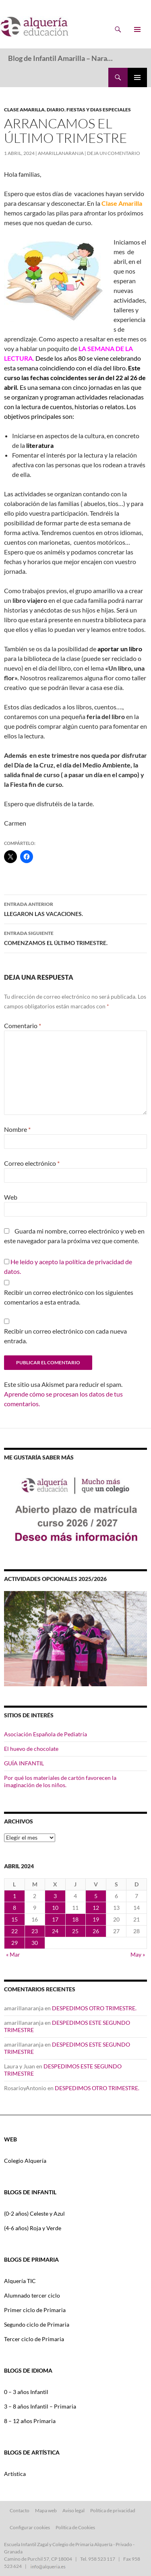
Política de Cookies (75, 2527)
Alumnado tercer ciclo (32, 2295)
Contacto (19, 2510)
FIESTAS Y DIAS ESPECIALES (98, 110)
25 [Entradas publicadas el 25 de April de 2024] (75, 1931)
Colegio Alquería (25, 2160)
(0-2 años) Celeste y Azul (34, 2213)
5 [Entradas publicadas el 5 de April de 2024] (95, 1895)
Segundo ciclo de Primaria (36, 2324)
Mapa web (46, 2510)
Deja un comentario (113, 153)
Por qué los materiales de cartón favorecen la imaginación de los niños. (60, 1781)
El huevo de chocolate (31, 1748)
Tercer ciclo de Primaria (34, 2339)
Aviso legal (73, 2510)
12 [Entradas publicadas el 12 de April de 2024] (96, 1907)
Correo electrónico (32, 1163)
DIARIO (55, 110)
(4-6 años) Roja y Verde (32, 2228)
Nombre (17, 1129)
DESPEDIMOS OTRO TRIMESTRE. (94, 2008)
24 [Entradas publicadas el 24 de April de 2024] (55, 1931)
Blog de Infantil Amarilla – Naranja (62, 58)
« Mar (13, 1954)
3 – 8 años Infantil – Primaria (40, 2406)
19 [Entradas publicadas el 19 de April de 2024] (96, 1919)
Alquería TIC (20, 2280)
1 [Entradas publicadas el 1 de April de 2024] (14, 1895)
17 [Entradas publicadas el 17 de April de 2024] (55, 1919)
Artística (15, 2473)
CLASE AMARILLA (24, 110)
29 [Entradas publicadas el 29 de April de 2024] (14, 1942)
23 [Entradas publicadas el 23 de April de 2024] (34, 1931)
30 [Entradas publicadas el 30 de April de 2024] (34, 1942)
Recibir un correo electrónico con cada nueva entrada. (65, 1335)
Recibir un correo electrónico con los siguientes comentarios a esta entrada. (68, 1297)
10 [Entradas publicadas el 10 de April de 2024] (55, 1907)
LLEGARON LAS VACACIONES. (75, 908)
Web (10, 1197)
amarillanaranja (61, 153)
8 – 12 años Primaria (30, 2420)
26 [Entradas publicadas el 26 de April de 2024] (96, 1931)
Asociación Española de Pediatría (45, 1734)
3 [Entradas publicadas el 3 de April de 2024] (55, 1895)
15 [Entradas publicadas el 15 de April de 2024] (14, 1919)
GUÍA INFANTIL (24, 1763)
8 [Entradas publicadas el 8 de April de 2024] (14, 1907)
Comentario (22, 1025)
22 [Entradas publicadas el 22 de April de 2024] (14, 1931)
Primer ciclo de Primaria (35, 2309)
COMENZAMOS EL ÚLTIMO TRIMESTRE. (75, 937)
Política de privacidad (112, 2510)
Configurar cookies (30, 2527)
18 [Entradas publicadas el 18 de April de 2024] (75, 1919)
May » (137, 1954)
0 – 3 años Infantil (26, 2391)
